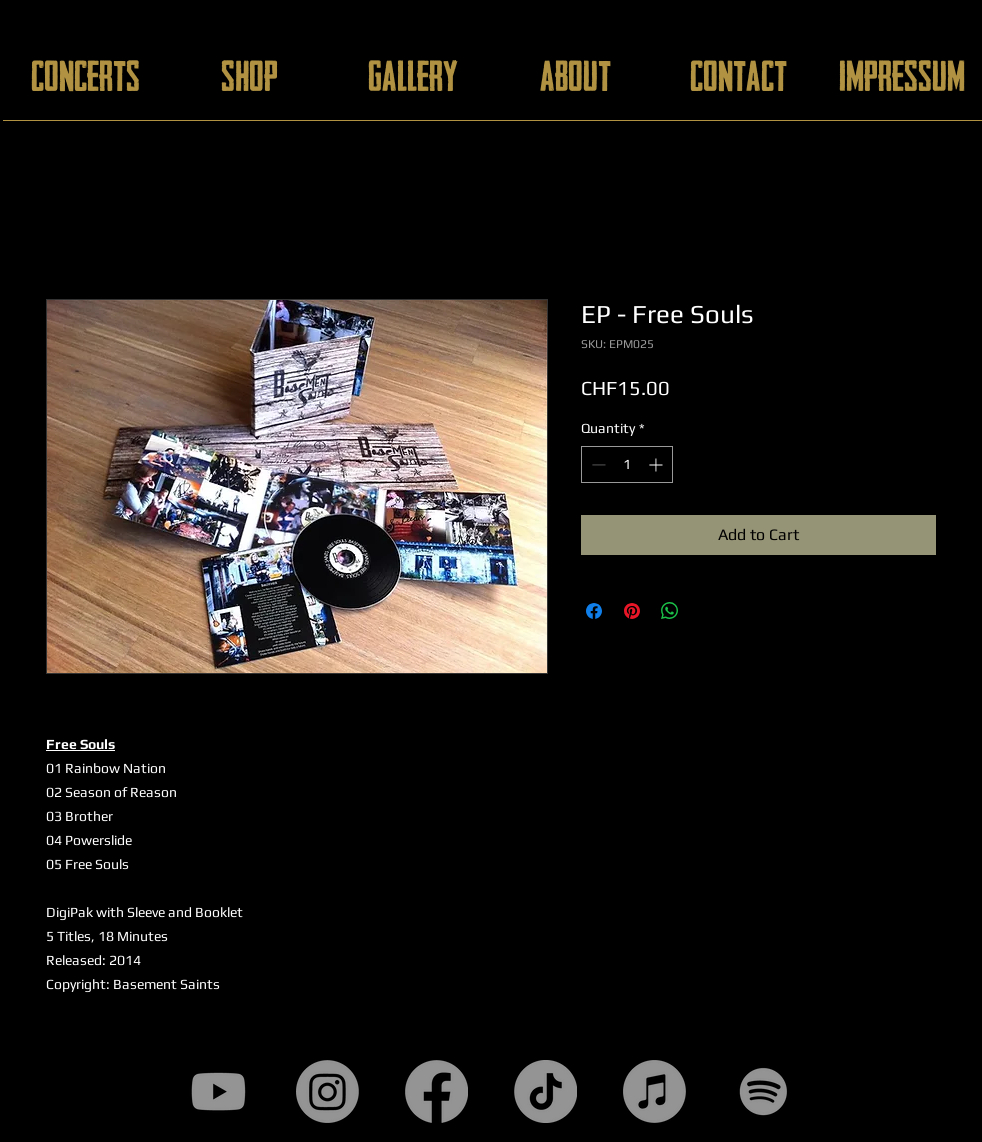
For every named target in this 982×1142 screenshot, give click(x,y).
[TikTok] (545, 1091)
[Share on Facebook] (594, 611)
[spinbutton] (627, 464)
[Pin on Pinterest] (632, 611)
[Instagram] (327, 1091)
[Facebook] (436, 1091)
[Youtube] (218, 1091)
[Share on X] (708, 611)
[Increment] (657, 464)
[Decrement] (596, 464)
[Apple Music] (654, 1091)
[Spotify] (763, 1091)
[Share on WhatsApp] (670, 611)
